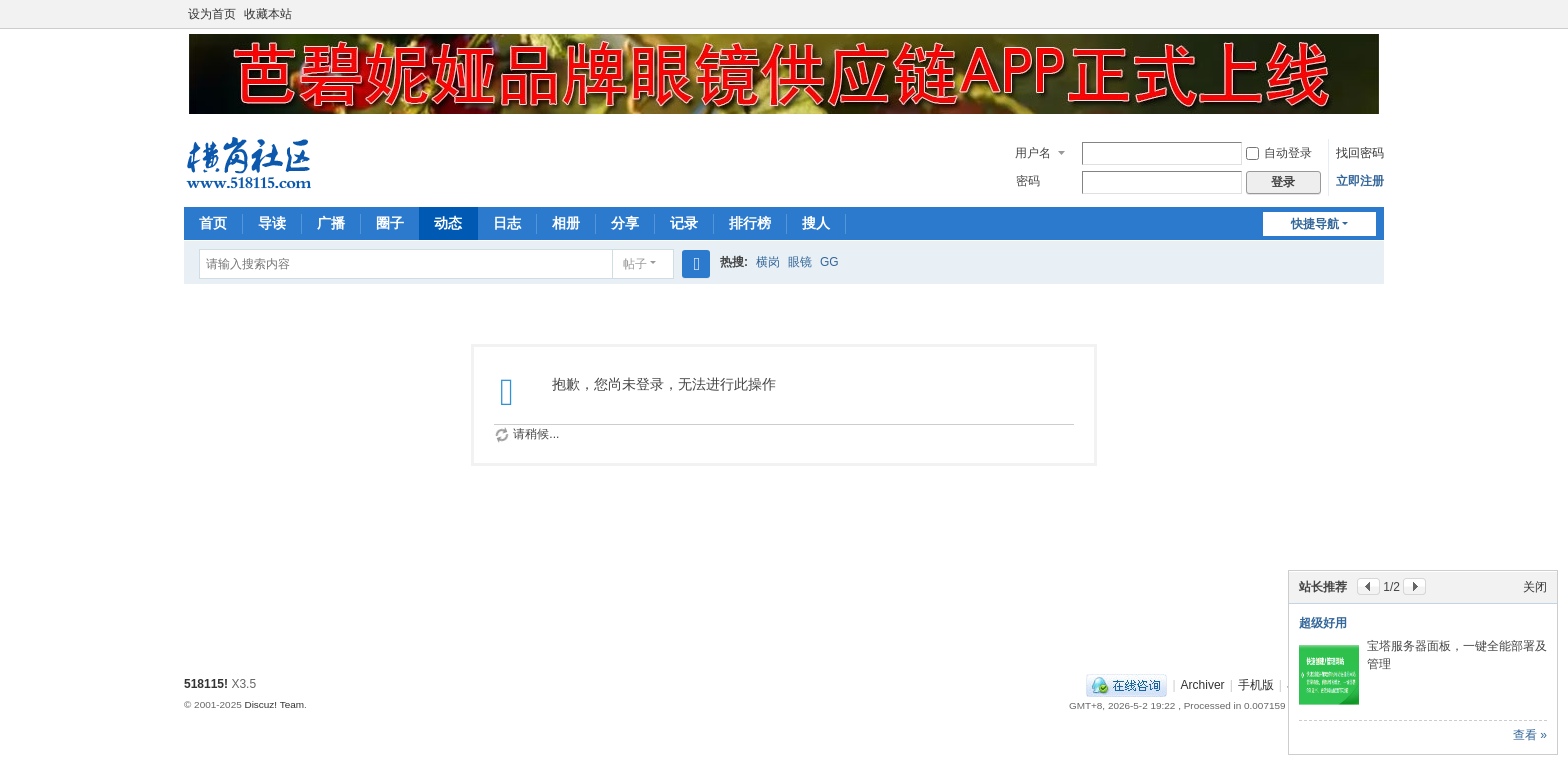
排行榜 (750, 223)
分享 (625, 223)
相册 (566, 223)
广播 (331, 223)
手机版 (1256, 685)
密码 (1028, 181)
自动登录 (1279, 153)
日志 (507, 223)
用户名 (1033, 153)
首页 (213, 223)
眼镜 (800, 262)
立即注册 (1360, 181)
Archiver (1203, 685)
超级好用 (1323, 623)
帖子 (635, 264)
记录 (684, 223)
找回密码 (1360, 153)
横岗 (768, 262)
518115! (206, 684)
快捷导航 (1315, 224)
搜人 (816, 223)
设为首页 (212, 14)
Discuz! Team (274, 704)
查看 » (1530, 735)
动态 (448, 223)
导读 (272, 223)
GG (829, 262)
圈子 (390, 223)
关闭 (1535, 587)
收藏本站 (268, 14)
